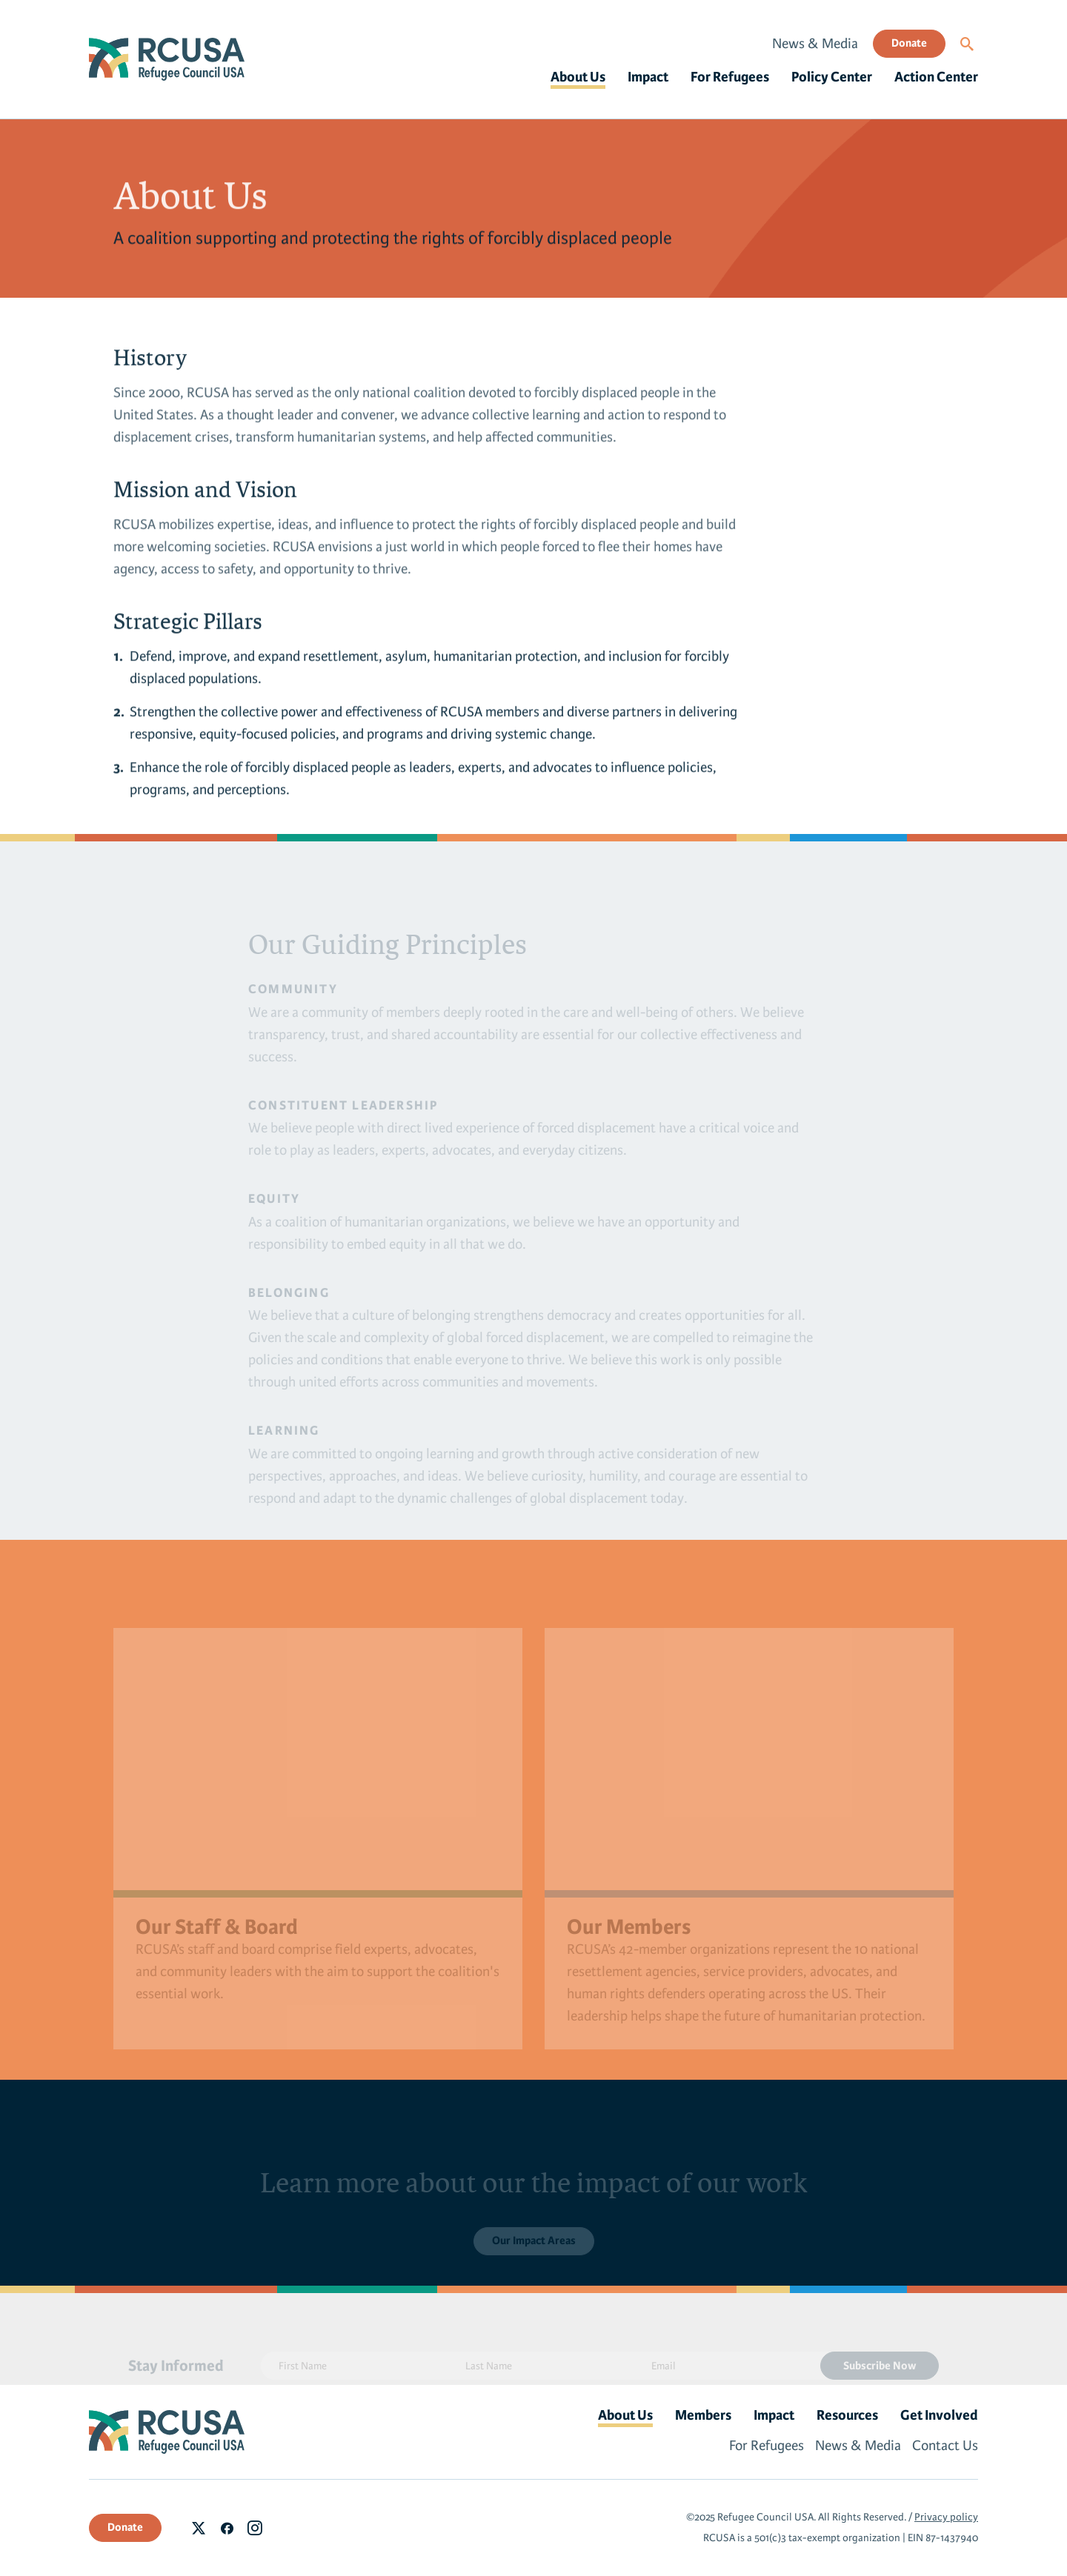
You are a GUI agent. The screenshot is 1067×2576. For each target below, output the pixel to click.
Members (703, 2415)
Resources (847, 2415)
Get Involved (939, 2415)
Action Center (936, 77)
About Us (578, 77)
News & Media (815, 44)
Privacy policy (946, 2517)
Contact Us (945, 2445)
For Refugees (730, 77)
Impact (648, 77)
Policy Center (831, 77)
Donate (909, 43)
